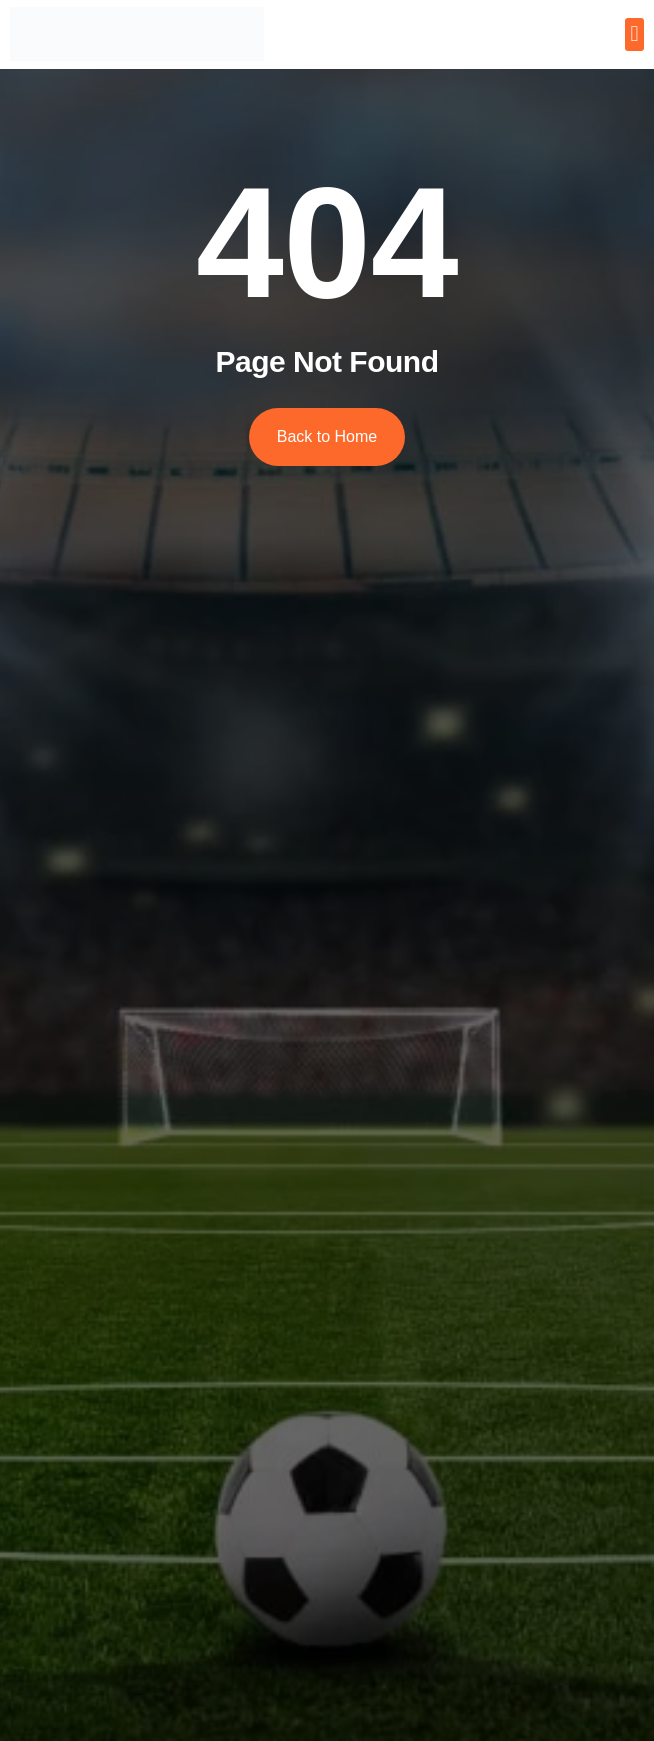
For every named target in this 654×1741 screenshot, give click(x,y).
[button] (634, 34)
